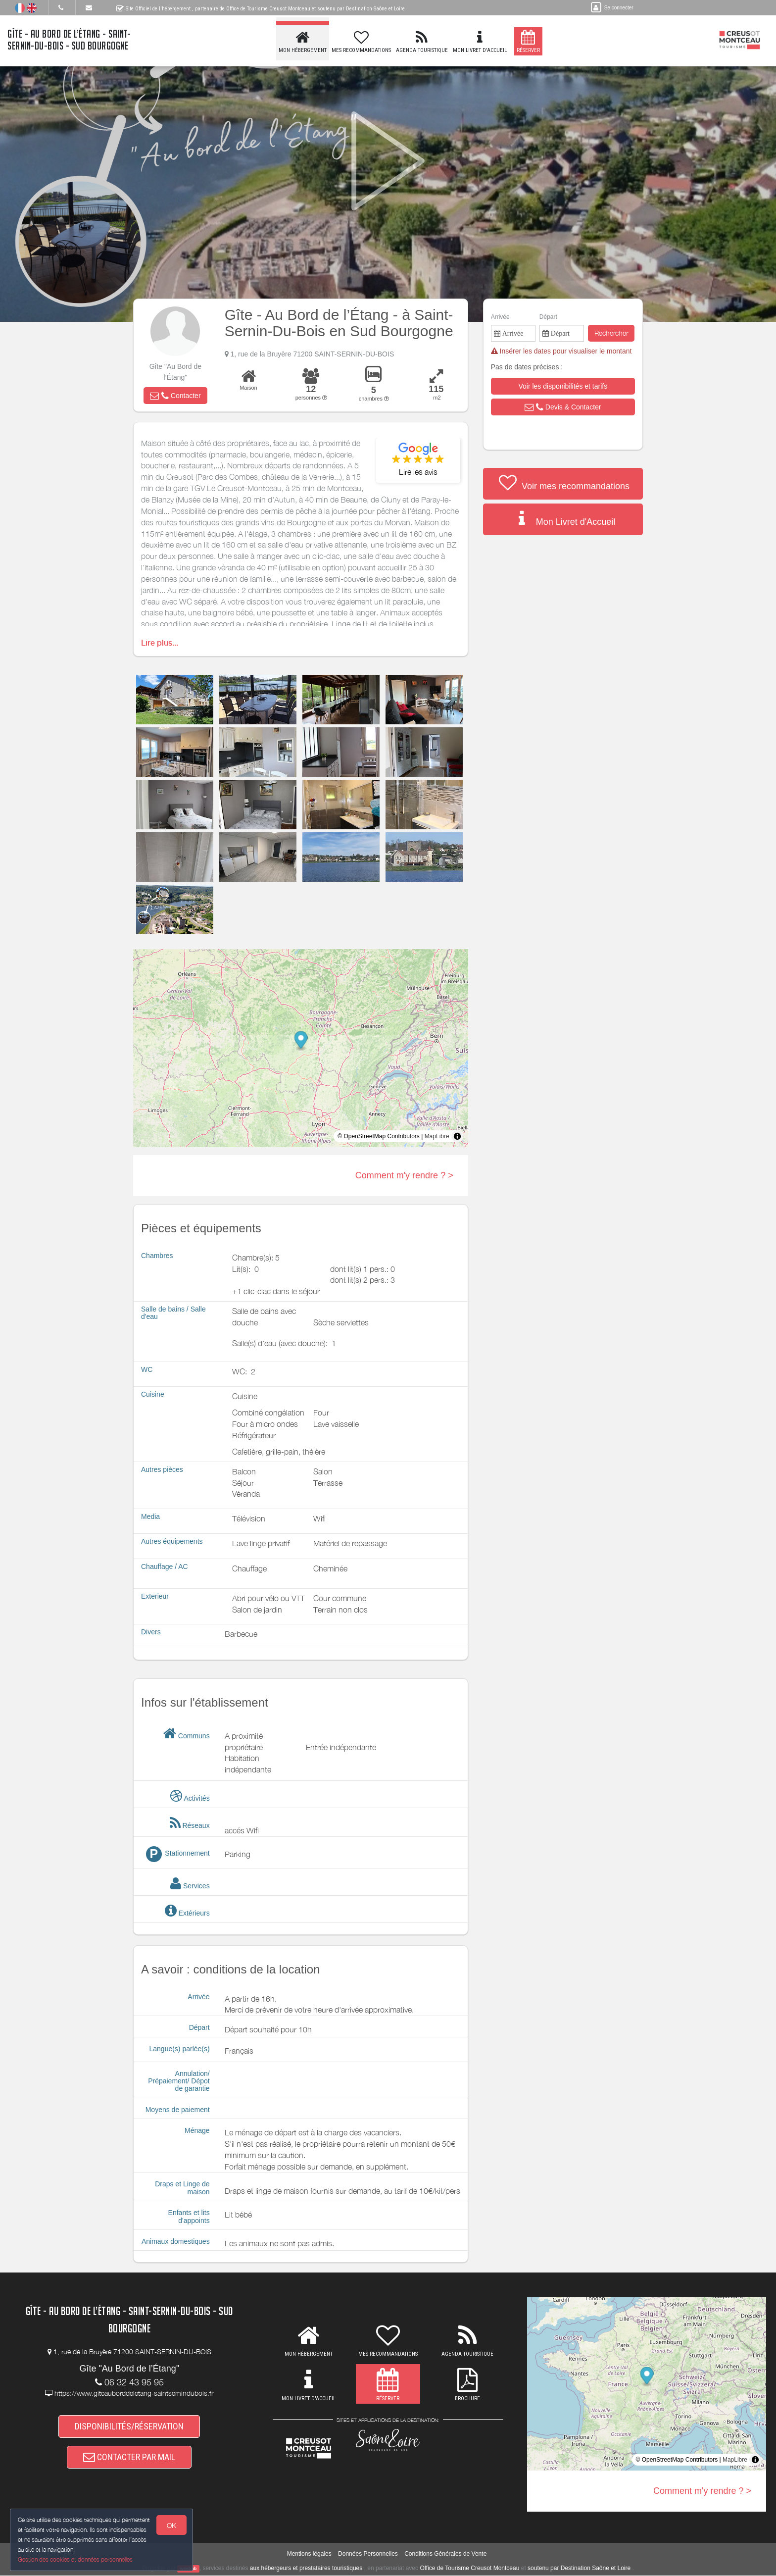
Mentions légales (309, 2554)
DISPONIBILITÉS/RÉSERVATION (129, 2426)
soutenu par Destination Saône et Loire (579, 2568)
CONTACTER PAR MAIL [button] (129, 2457)
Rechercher (611, 333)
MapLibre (437, 1136)
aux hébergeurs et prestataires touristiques (306, 2568)
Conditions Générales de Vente (445, 2554)
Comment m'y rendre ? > (404, 1175)
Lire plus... (159, 643)
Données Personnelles (368, 2554)
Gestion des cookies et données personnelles (75, 2559)
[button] (175, 395)
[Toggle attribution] (457, 1136)
